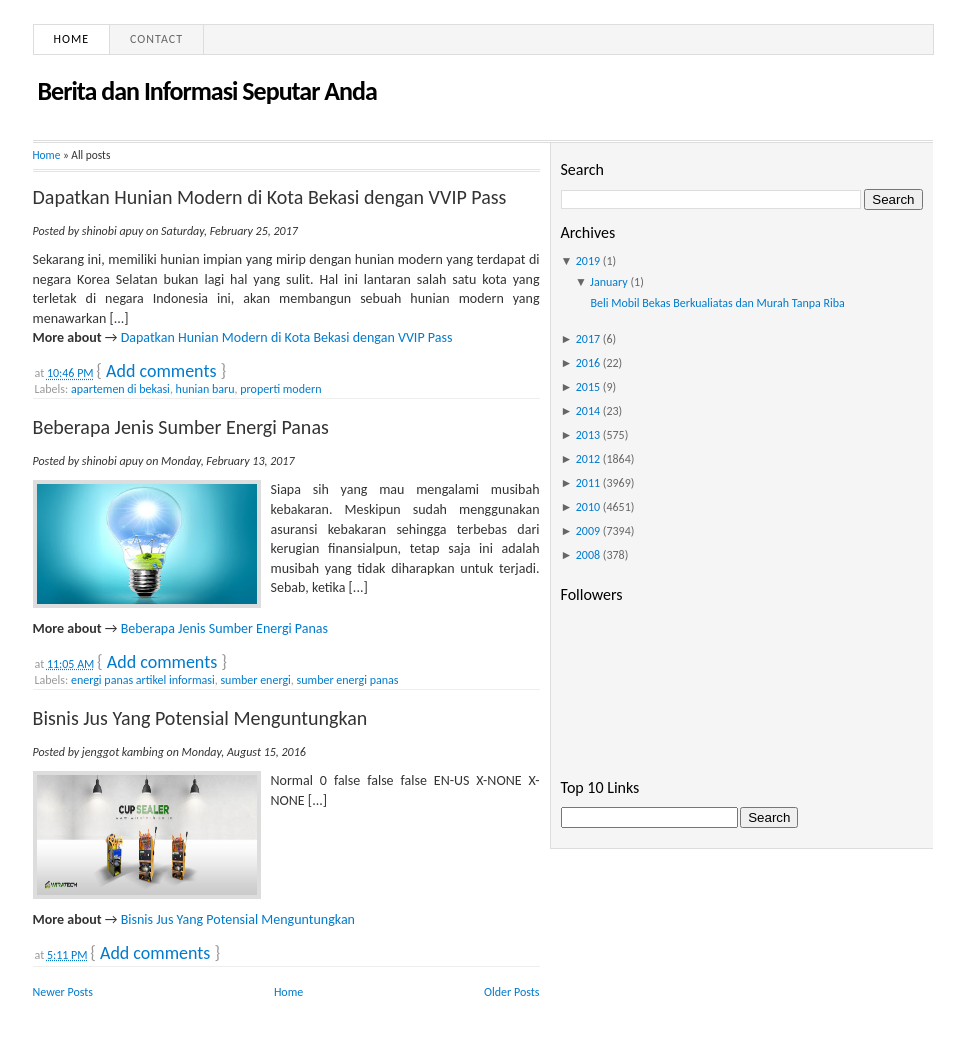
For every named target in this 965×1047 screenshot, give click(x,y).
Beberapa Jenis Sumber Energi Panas (181, 427)
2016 (588, 363)
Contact (156, 39)
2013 (588, 435)
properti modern (280, 389)
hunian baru (205, 389)
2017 (588, 339)
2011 (588, 483)
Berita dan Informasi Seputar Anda (207, 91)
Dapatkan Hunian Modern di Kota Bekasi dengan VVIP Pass (270, 197)
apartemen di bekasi (120, 389)
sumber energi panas (348, 680)
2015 (588, 387)
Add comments (161, 371)
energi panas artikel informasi (143, 680)
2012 (588, 459)
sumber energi (255, 680)
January (609, 282)
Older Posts (511, 992)
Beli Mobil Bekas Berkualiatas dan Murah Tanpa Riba (717, 303)
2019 (588, 261)
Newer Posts (63, 992)
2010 (588, 507)
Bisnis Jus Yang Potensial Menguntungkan (200, 718)
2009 (588, 531)
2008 (588, 555)
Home (72, 39)
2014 (588, 411)
